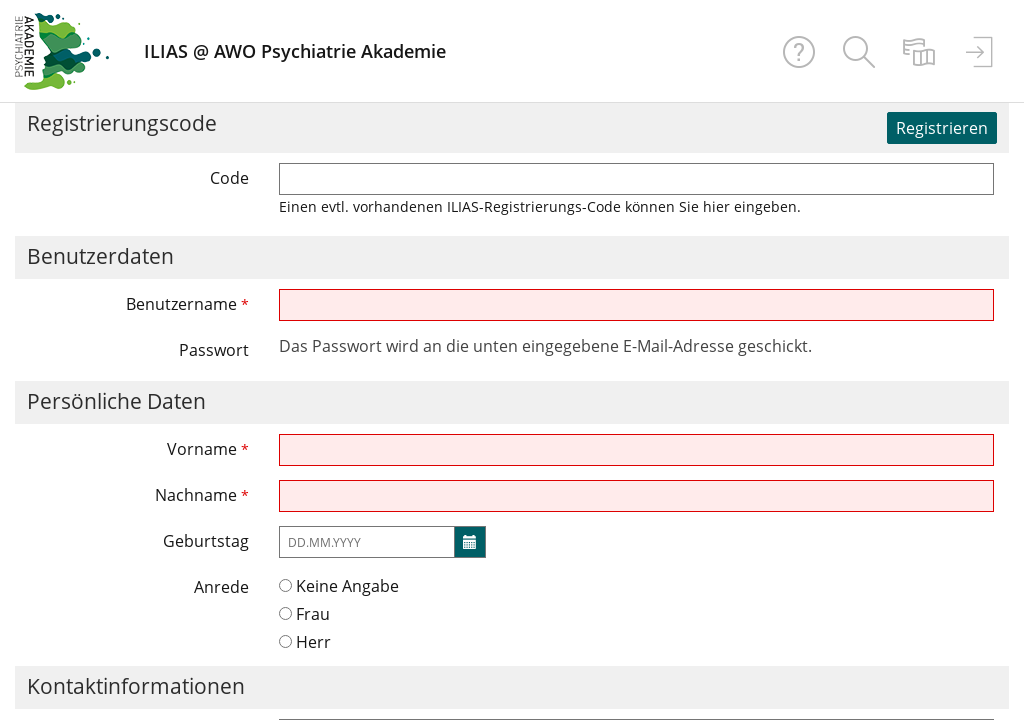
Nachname (202, 495)
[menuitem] (859, 51)
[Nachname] (637, 496)
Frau (304, 614)
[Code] (637, 179)
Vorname (208, 449)
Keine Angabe (339, 586)
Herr (305, 642)
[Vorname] (637, 450)
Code (229, 178)
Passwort (214, 350)
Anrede (221, 587)
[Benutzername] (637, 305)
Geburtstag (206, 541)
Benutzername (187, 304)
